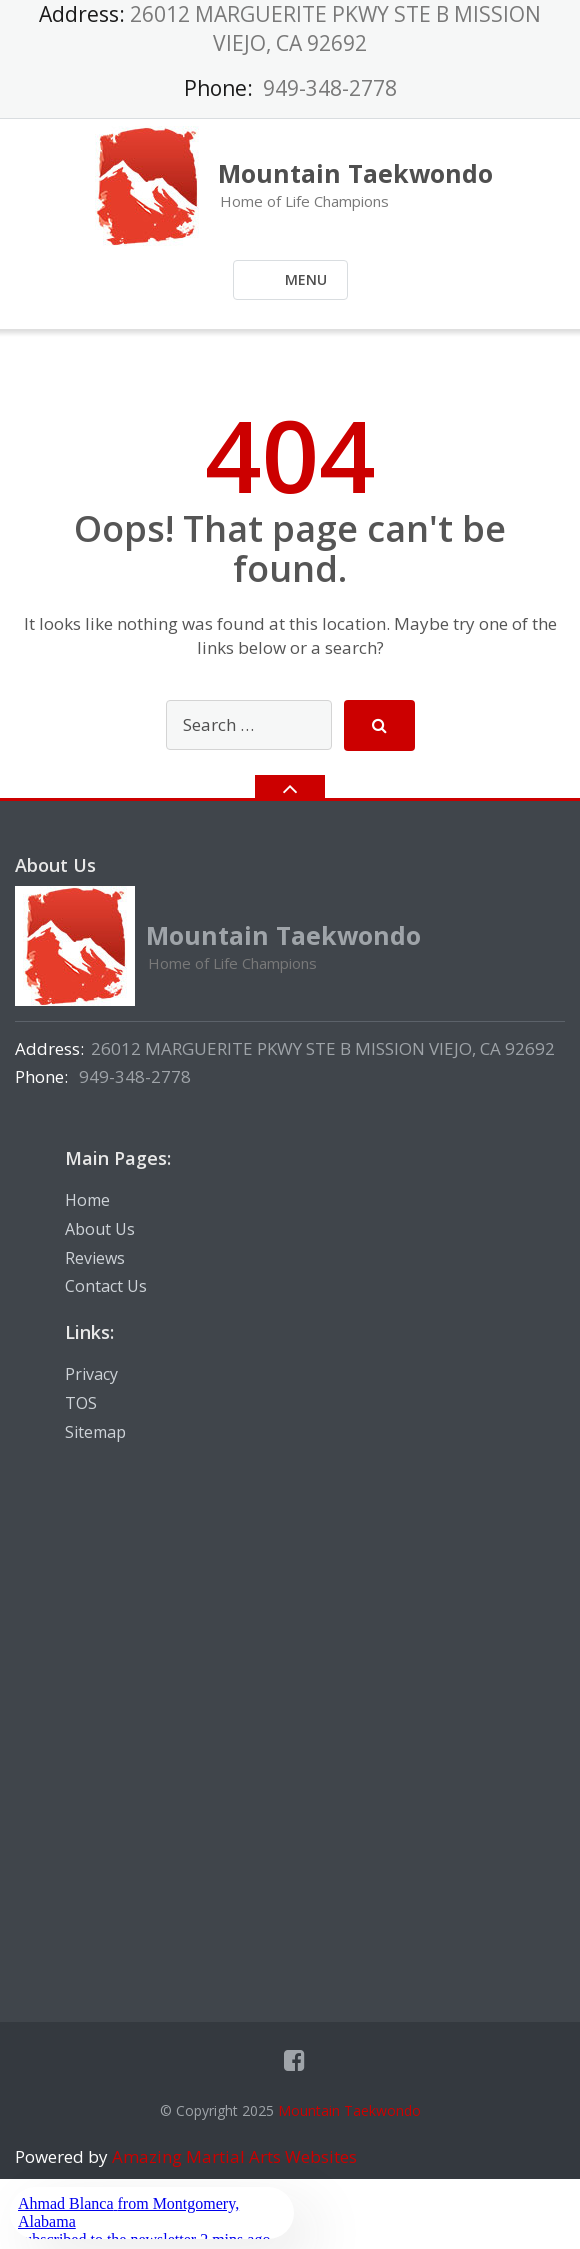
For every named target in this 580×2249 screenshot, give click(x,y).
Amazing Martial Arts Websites (232, 2156)
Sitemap (95, 1432)
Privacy (91, 1374)
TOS (81, 1403)
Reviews (95, 1258)
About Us (100, 1229)
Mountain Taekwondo (349, 2110)
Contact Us (106, 1286)
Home (87, 1200)
